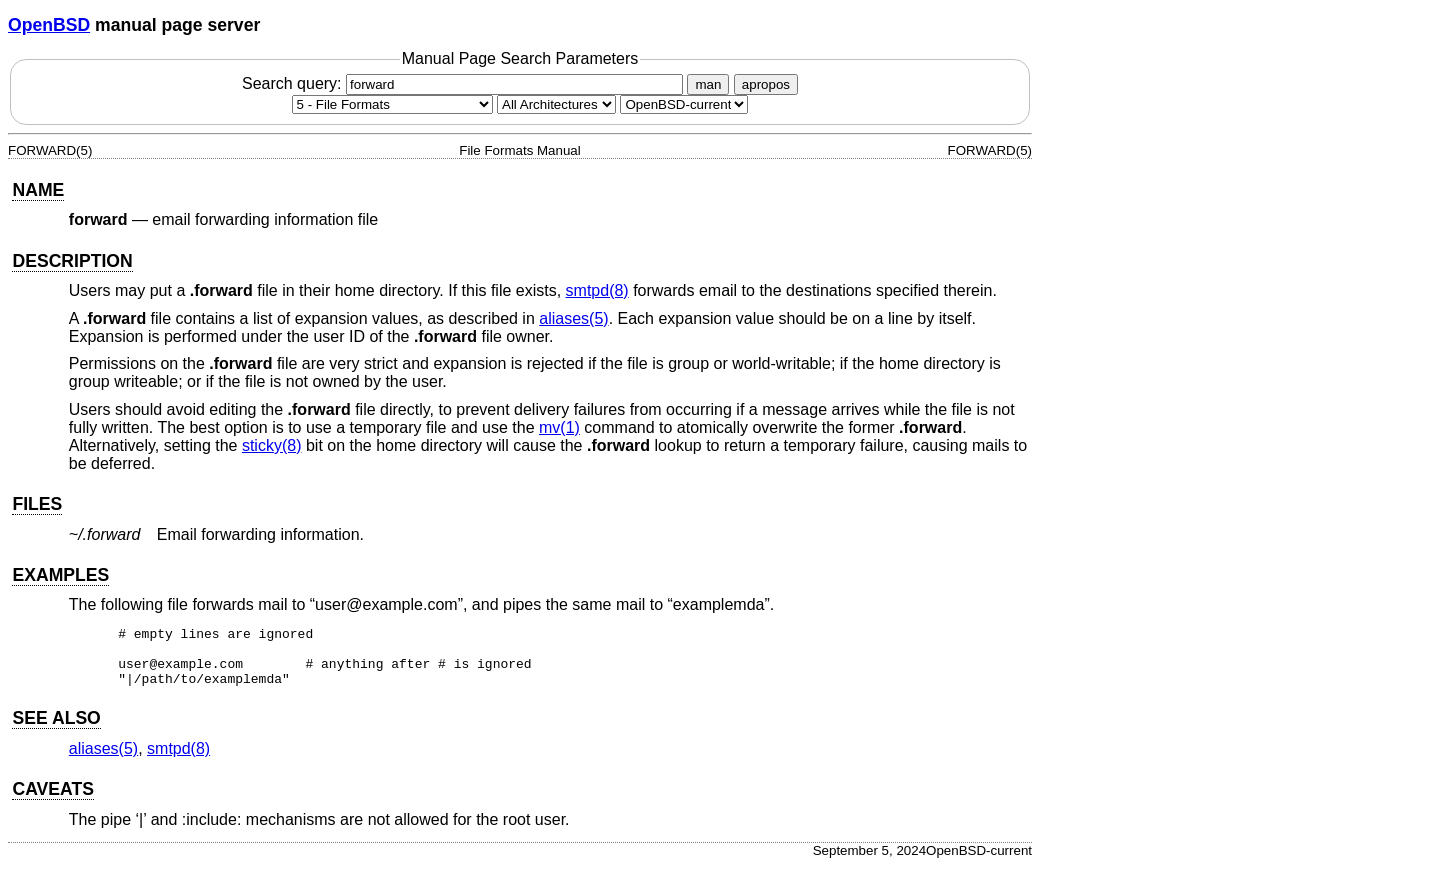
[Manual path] (684, 104)
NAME (38, 190)
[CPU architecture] (556, 104)
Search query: (465, 83)
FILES (37, 504)
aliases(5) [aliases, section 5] (573, 318)
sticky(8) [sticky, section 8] (272, 445)
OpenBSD (49, 25)
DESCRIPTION (72, 261)
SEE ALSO (56, 730)
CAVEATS (52, 801)
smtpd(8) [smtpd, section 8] (597, 290)
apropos (766, 84)
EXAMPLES (60, 575)
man (708, 84)
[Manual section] (392, 104)
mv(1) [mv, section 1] (559, 427)
